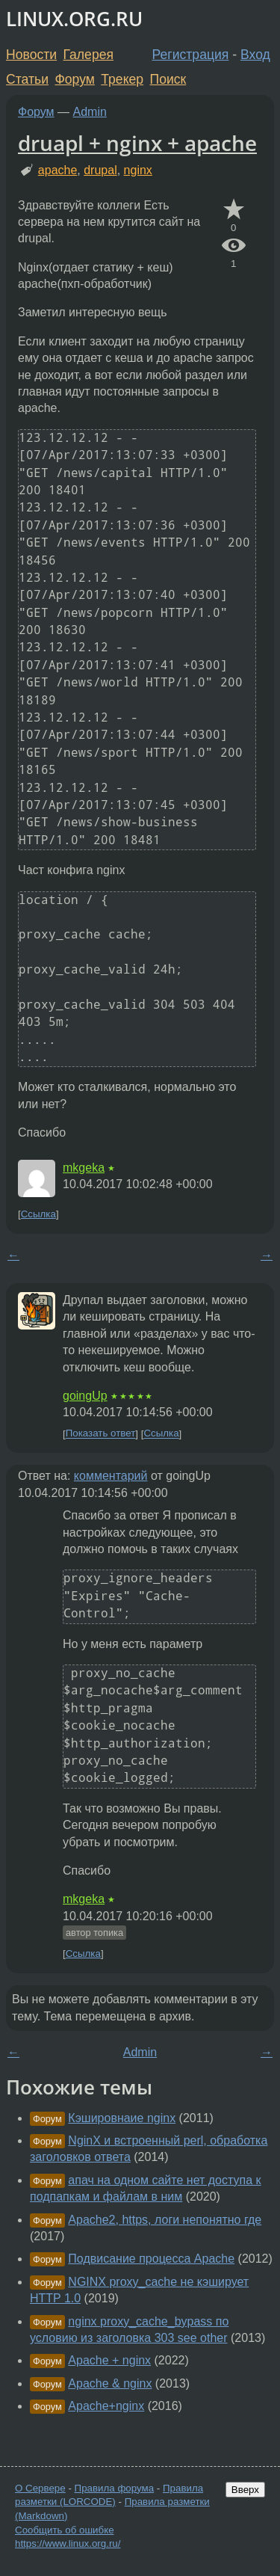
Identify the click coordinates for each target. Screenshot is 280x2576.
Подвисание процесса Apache (151, 2258)
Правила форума (115, 2488)
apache (58, 170)
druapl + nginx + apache (137, 143)
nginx (138, 170)
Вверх (245, 2489)
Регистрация (190, 54)
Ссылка (38, 1214)
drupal (100, 170)
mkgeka (84, 1167)
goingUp (85, 1395)
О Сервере (40, 2488)
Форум (74, 79)
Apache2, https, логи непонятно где (164, 2219)
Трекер (122, 79)
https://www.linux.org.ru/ (67, 2543)
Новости (31, 54)
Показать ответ (101, 1433)
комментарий (111, 1475)
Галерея (88, 54)
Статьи (27, 79)
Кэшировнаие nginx (121, 2118)
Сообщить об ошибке (64, 2530)
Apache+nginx (106, 2406)
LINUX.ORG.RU (74, 19)
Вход (255, 54)
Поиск (168, 79)
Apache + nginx (109, 2360)
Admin (90, 111)
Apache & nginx (110, 2383)
